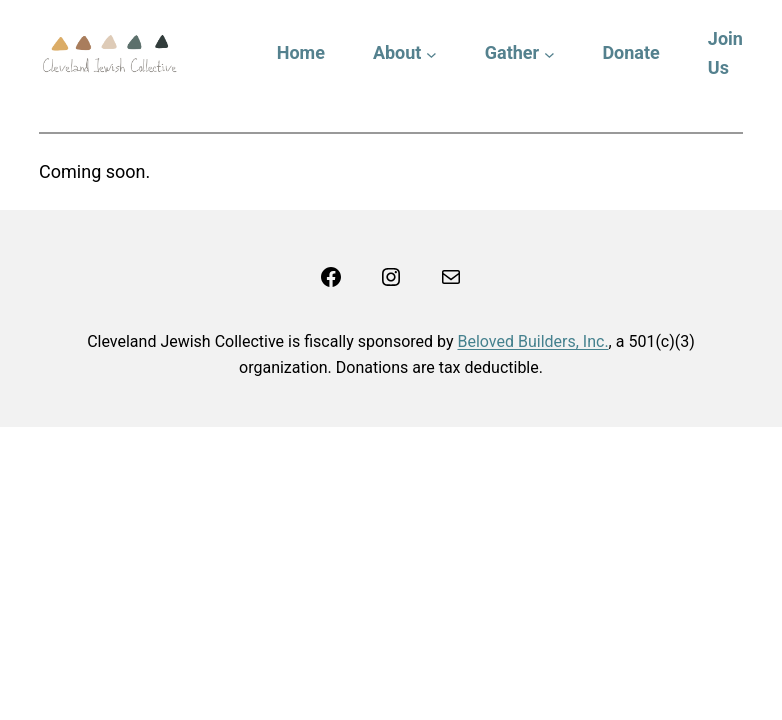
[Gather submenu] (549, 53)
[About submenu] (431, 53)
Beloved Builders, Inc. (532, 341)
